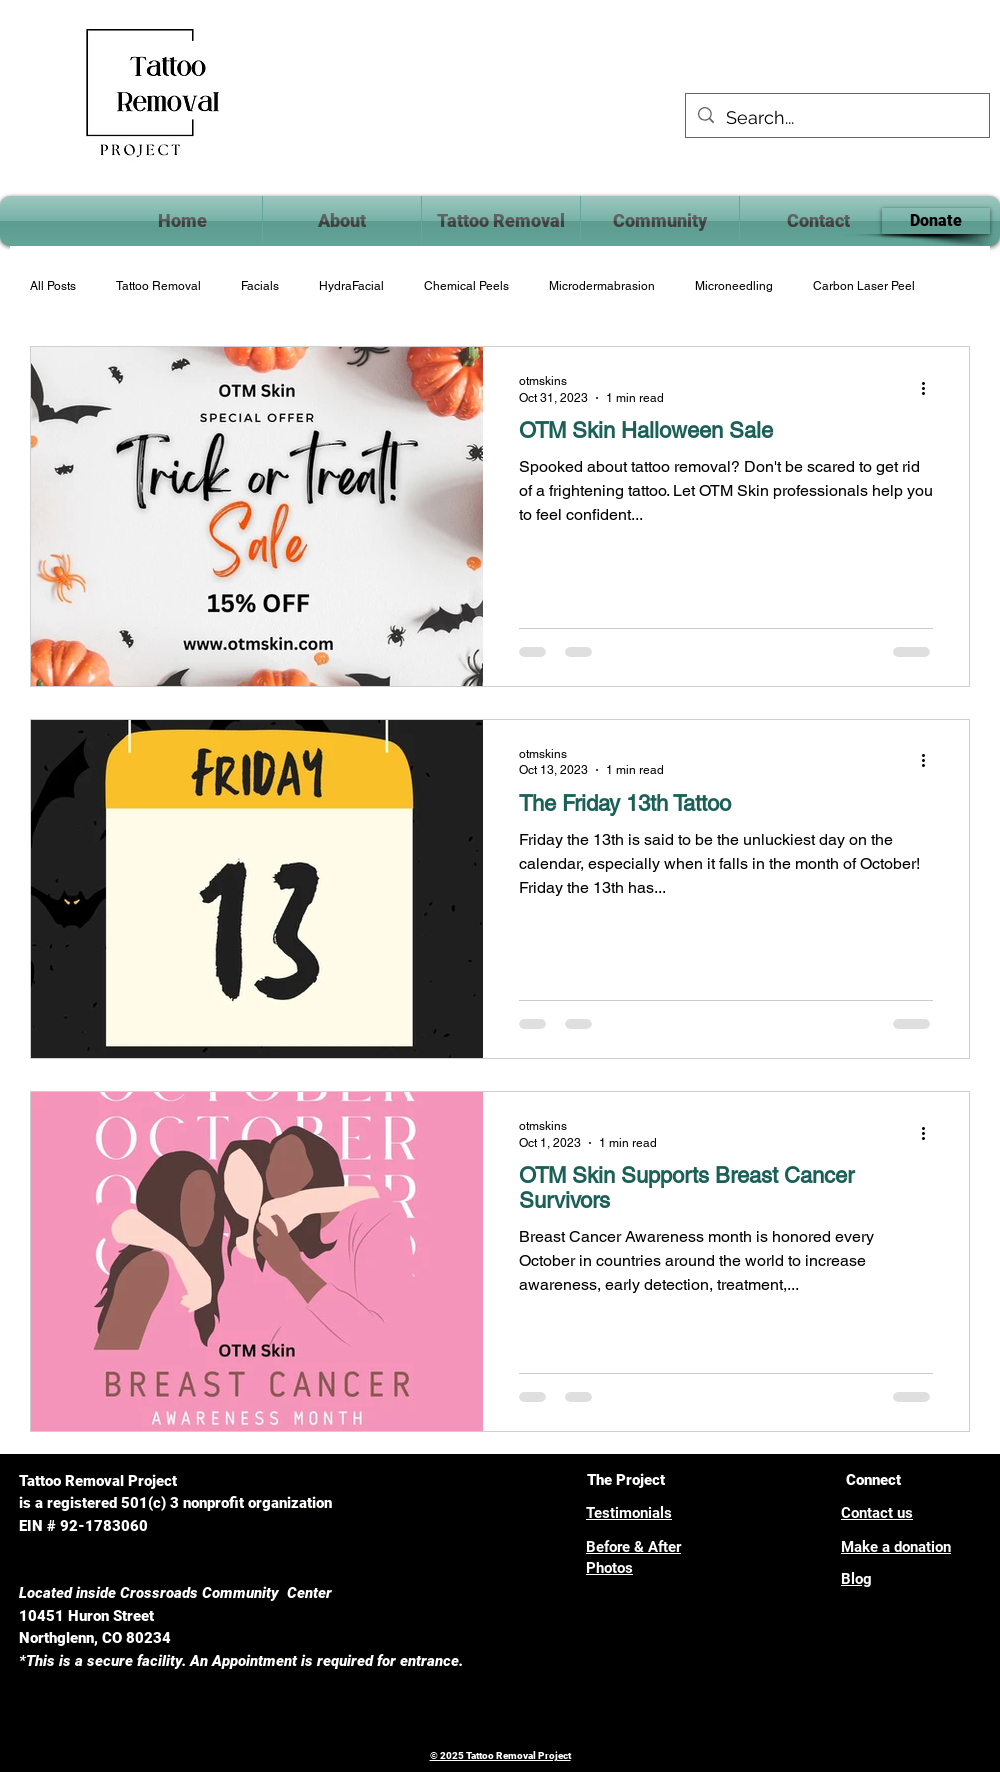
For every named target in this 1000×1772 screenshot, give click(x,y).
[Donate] (936, 221)
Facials (260, 286)
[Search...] (836, 118)
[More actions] (930, 388)
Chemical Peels (466, 286)
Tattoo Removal (158, 286)
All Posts (53, 286)
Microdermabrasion (602, 286)
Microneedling (734, 286)
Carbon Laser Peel (864, 286)
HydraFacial (351, 286)
